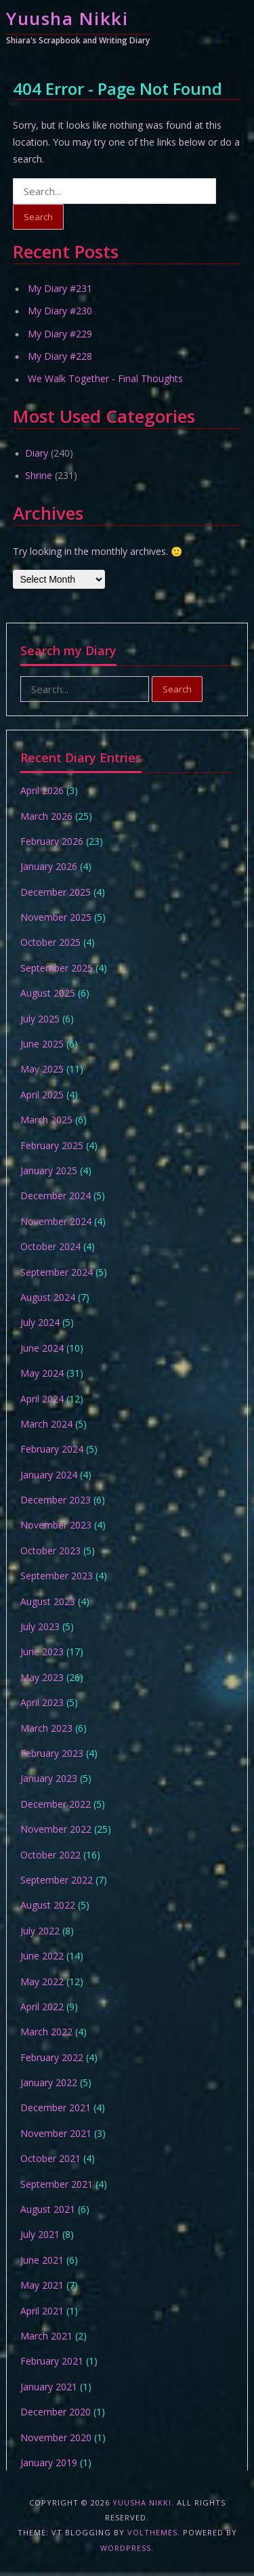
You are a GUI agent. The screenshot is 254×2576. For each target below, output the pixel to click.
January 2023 (48, 1778)
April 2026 (42, 790)
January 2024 (48, 1474)
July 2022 (40, 1930)
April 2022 (42, 2006)
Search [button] (38, 217)
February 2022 (51, 2057)
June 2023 (42, 1651)
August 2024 (47, 1297)
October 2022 (50, 1854)
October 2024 (50, 1246)
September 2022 (56, 1879)
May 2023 (42, 1677)
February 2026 (51, 841)
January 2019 (48, 2462)
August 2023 (47, 1601)
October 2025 (50, 942)
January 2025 (48, 1170)
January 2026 (48, 866)
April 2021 (42, 2310)
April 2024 (42, 1398)
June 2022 (42, 1955)
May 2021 (42, 2285)
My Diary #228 (60, 356)
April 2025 (42, 1094)
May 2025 (42, 1068)
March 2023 (46, 1728)
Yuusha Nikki (67, 18)
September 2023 (56, 1575)
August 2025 (47, 992)
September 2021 (56, 2184)
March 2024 (46, 1423)
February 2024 (51, 1448)
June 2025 (42, 1043)
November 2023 (55, 1524)
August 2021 (47, 2209)
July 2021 (40, 2234)
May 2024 (42, 1373)
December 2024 (55, 1195)
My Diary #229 (60, 333)
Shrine (38, 475)
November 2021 (55, 2133)
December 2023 (55, 1499)
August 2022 (47, 1904)
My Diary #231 (60, 288)
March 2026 (46, 816)
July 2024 (40, 1322)
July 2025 (40, 1018)
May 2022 (42, 1981)
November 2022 (55, 1829)
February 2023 (51, 1753)
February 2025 (51, 1145)
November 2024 (55, 1221)
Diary (36, 452)
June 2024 (42, 1348)
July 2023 (40, 1626)
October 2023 (50, 1550)
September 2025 (56, 967)
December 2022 (55, 1804)
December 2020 (55, 2411)
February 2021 (51, 2360)
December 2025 (55, 892)
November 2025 (55, 917)
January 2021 (48, 2386)
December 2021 (55, 2107)
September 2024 (56, 1272)
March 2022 (46, 2031)
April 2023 (42, 1702)
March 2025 (46, 1119)
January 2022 (48, 2082)
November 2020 (55, 2437)
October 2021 (50, 2158)
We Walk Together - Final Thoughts (105, 378)
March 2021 (46, 2335)
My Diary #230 (60, 310)
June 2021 (42, 2259)
